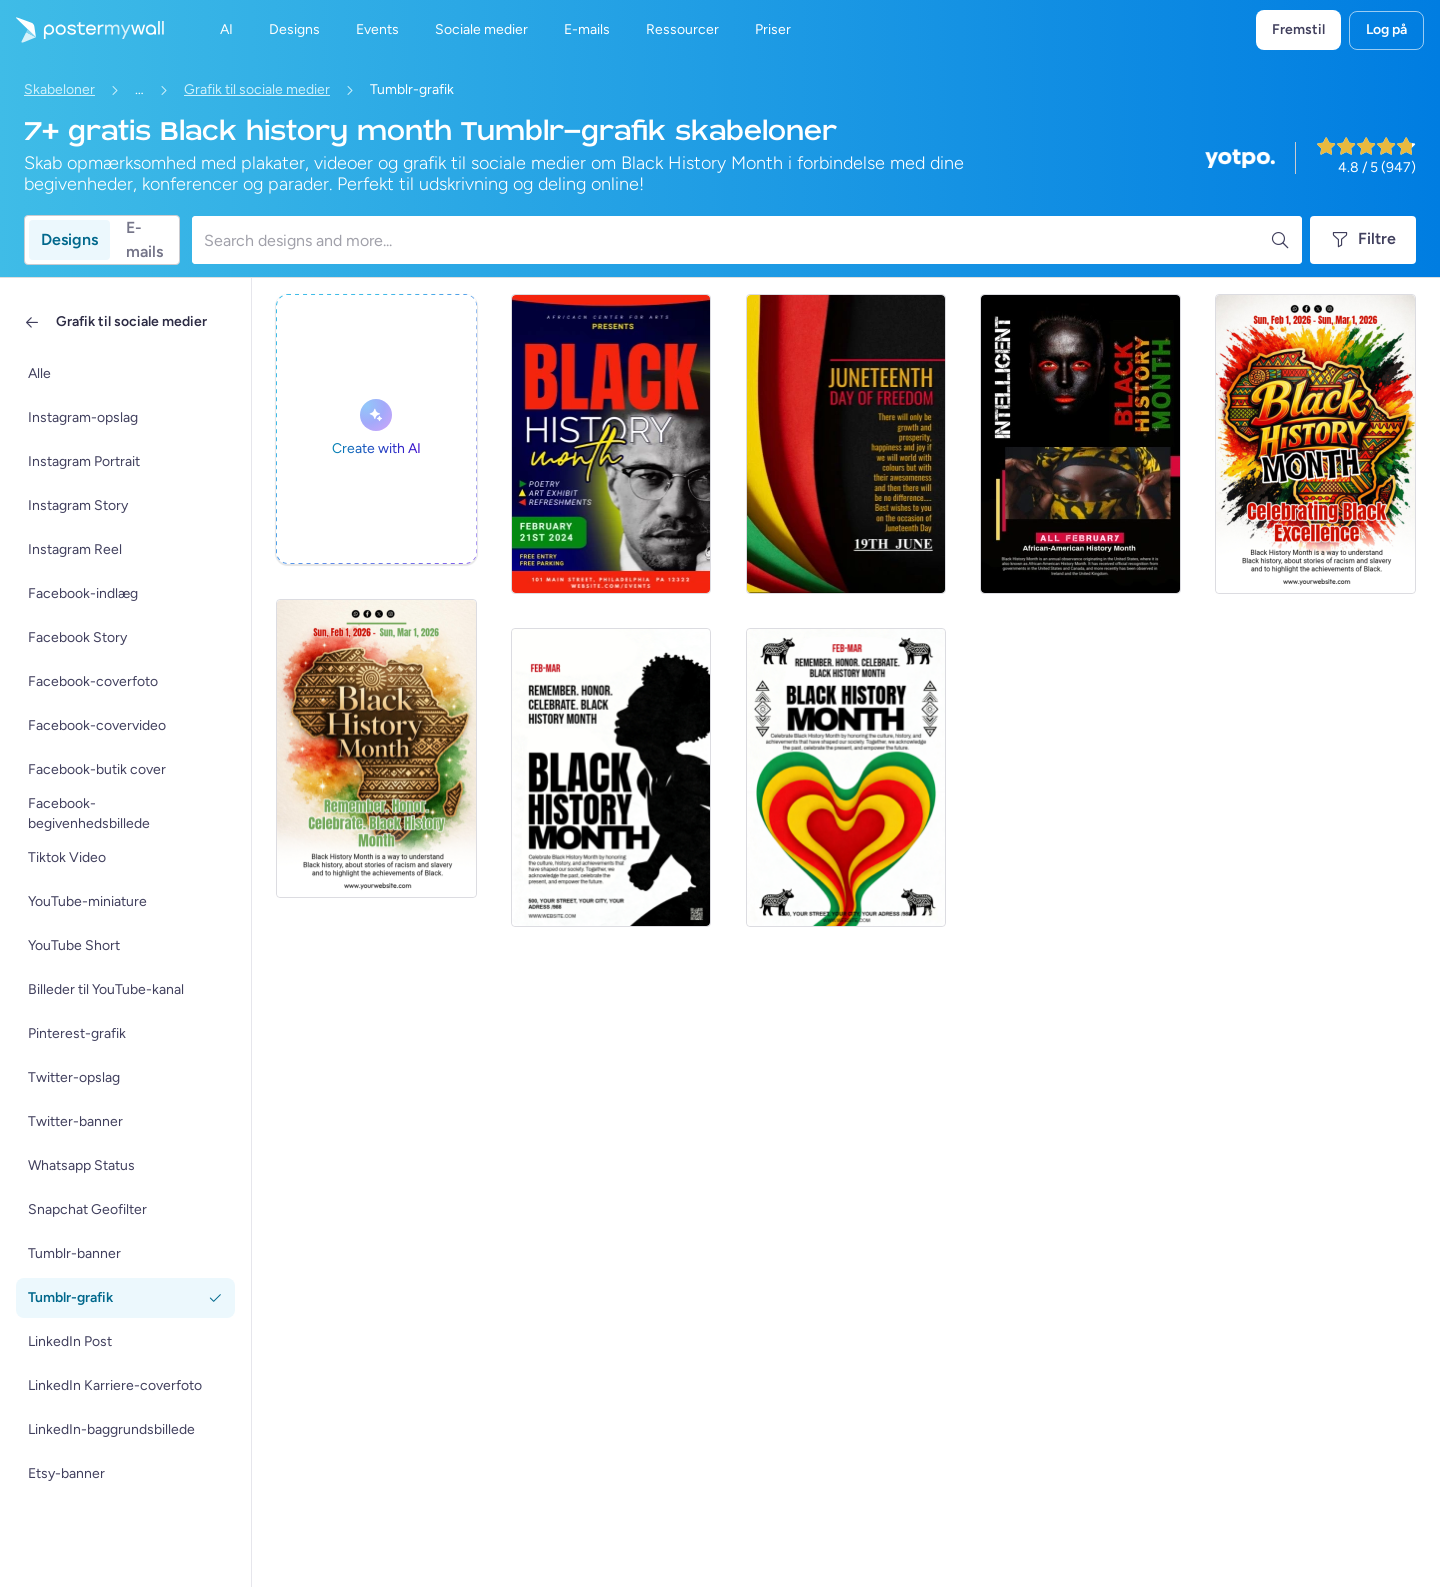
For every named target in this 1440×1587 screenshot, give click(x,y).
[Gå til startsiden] (82, 30)
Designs (69, 239)
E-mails (144, 240)
